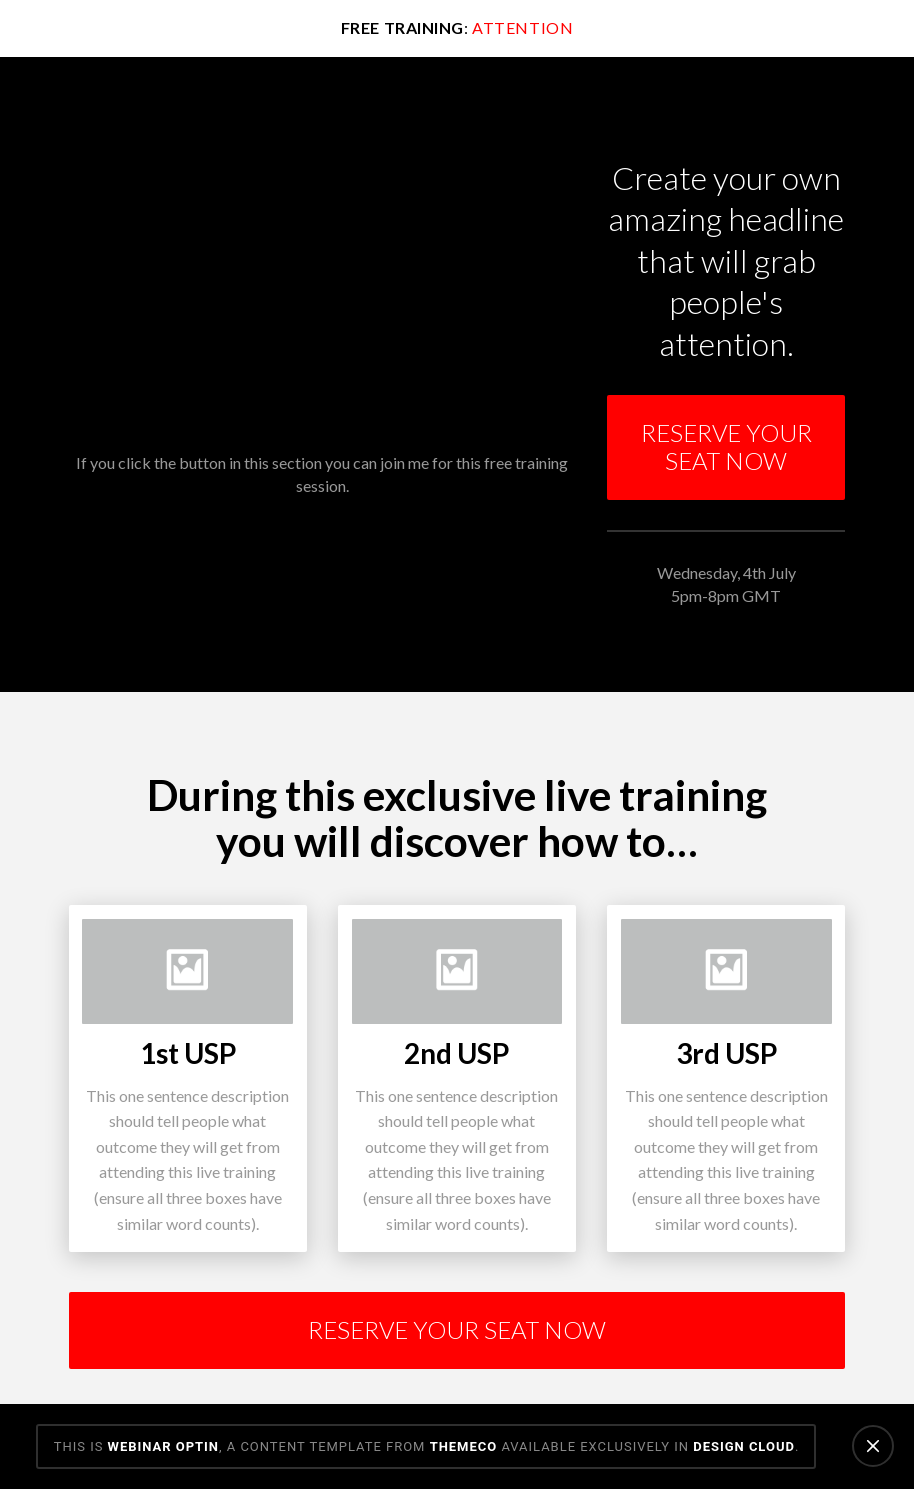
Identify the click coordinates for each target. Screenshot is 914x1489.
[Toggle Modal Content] (726, 448)
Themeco (464, 1446)
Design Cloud (744, 1446)
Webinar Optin (163, 1446)
